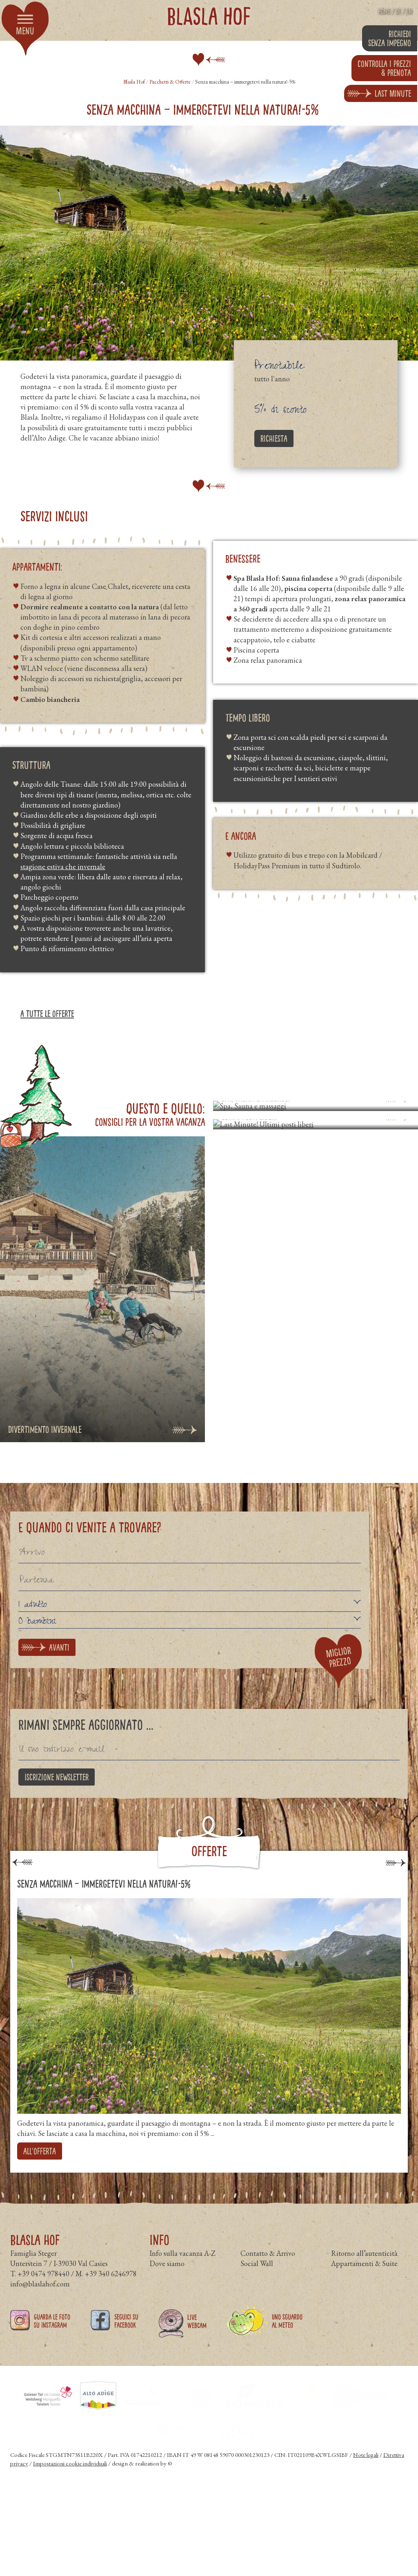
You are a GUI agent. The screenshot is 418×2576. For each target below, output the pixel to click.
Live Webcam (197, 2336)
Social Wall (256, 2277)
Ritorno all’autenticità (364, 2267)
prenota (384, 68)
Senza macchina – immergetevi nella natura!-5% (104, 1884)
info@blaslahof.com (40, 2298)
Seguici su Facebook (126, 2335)
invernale (91, 866)
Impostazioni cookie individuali (70, 2478)
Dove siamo (167, 2277)
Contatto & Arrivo (267, 2267)
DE (398, 11)
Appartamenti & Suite (364, 2277)
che (71, 866)
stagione (33, 866)
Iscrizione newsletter (56, 1777)
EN (409, 11)
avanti (59, 1647)
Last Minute (393, 93)
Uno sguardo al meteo (287, 2335)
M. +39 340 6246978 (106, 2288)
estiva (55, 866)
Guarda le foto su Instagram (52, 2335)
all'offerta (39, 2151)
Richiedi (389, 38)
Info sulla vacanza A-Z (182, 2267)
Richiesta (273, 438)
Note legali (365, 2469)
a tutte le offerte (47, 1013)
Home (384, 11)
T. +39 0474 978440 (39, 2288)
